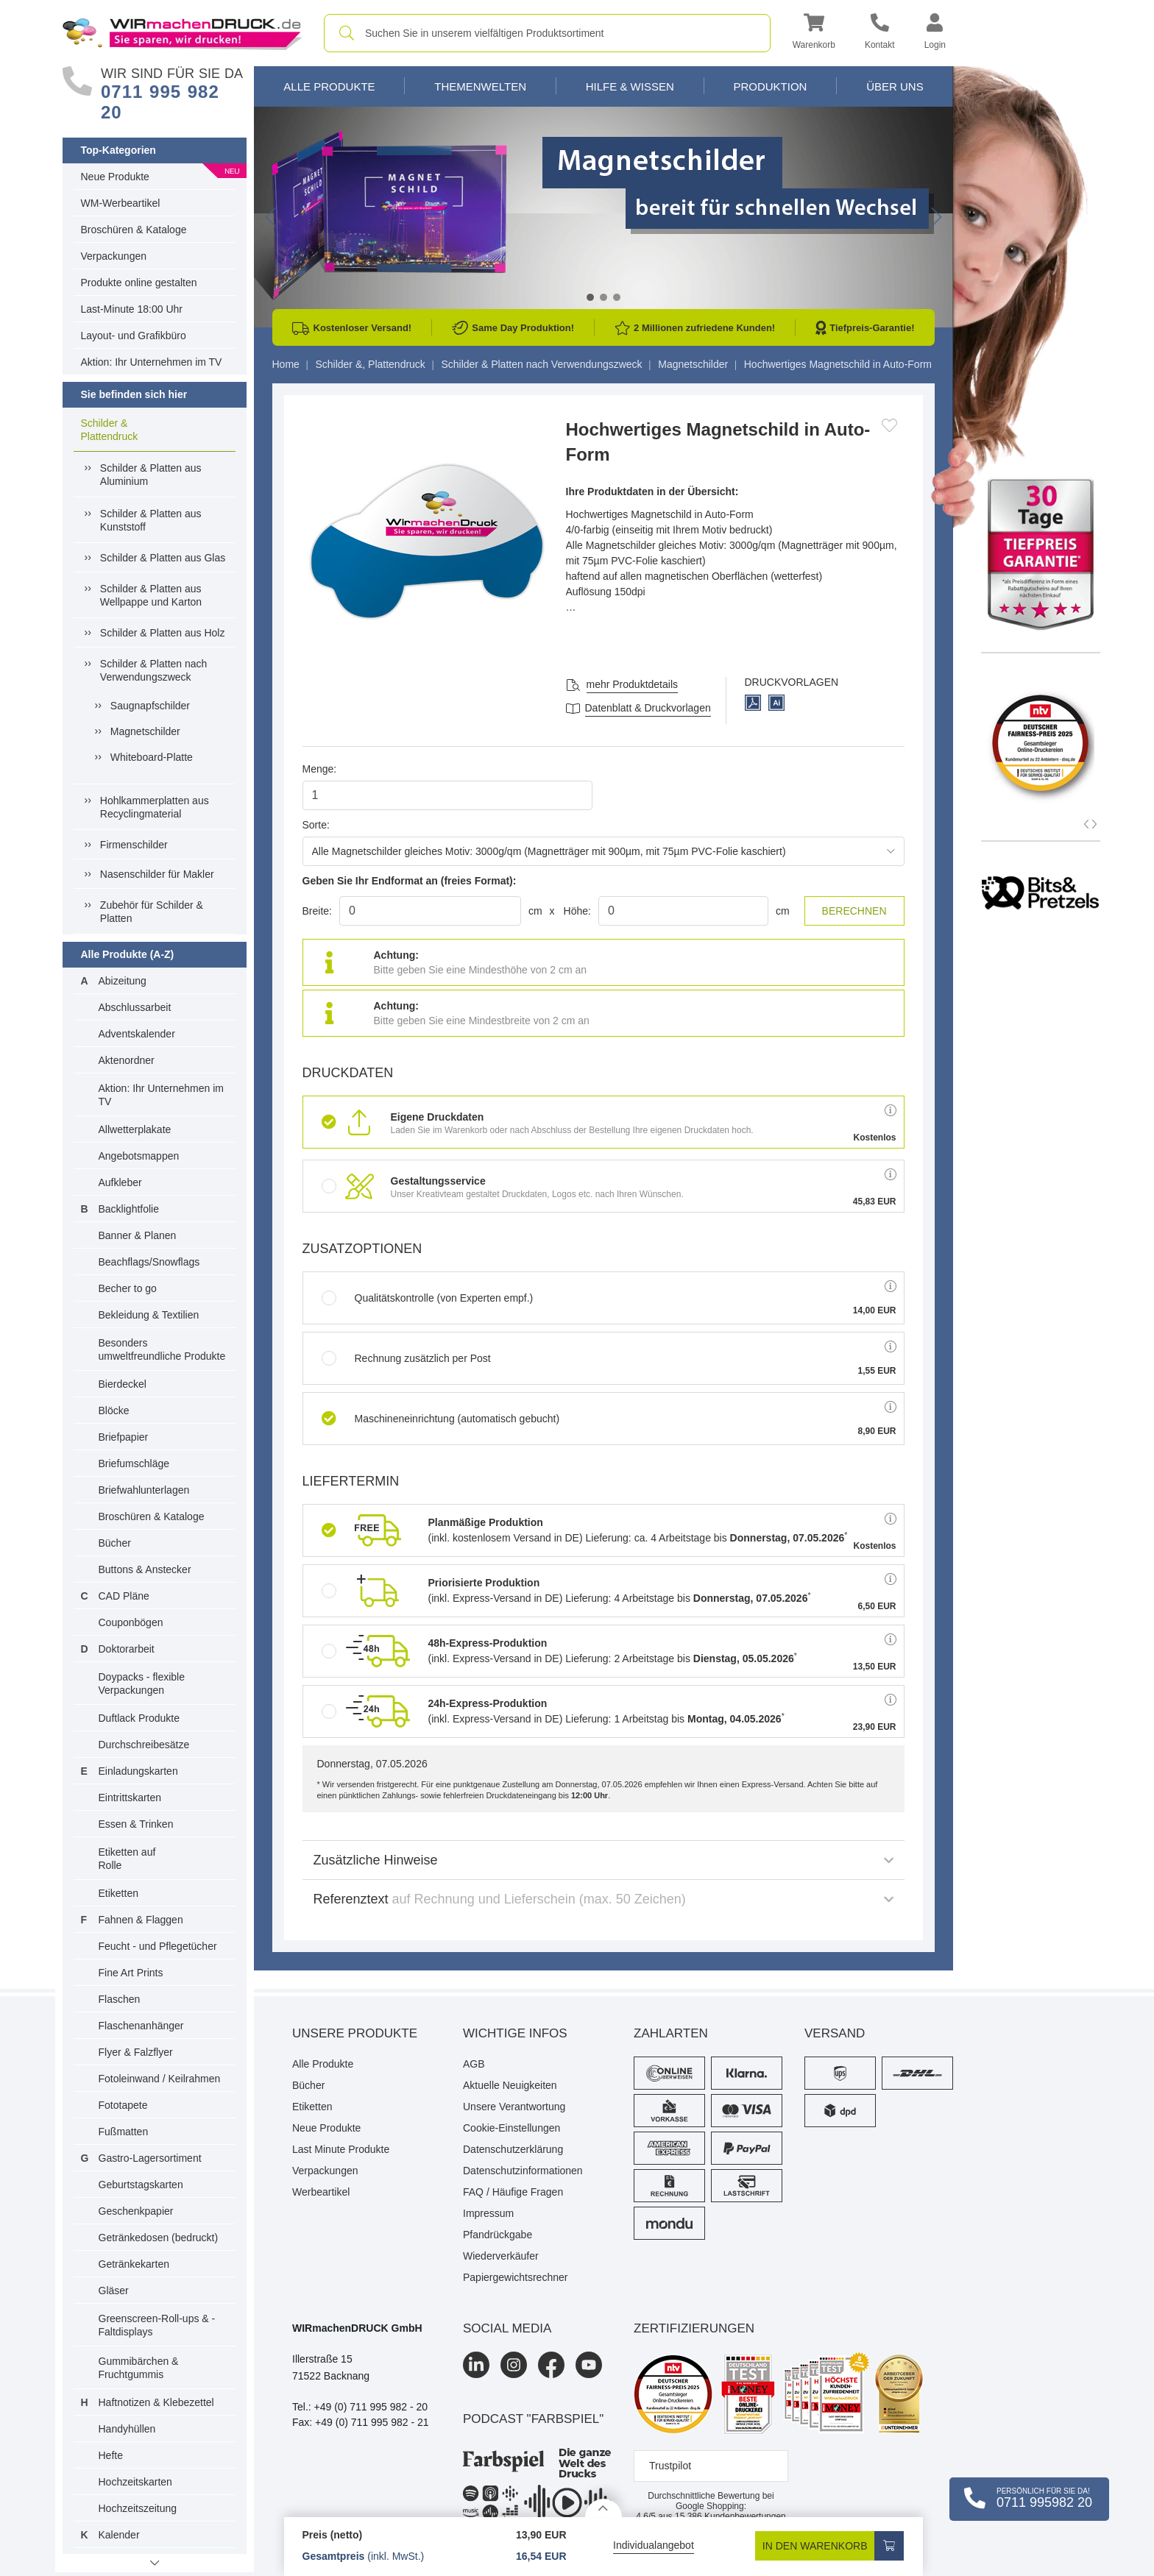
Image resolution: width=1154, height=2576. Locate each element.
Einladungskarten (138, 1771)
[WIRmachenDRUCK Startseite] (182, 32)
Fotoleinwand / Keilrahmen (160, 2078)
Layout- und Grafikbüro (133, 335)
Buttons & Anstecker (145, 1569)
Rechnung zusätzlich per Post (406, 1358)
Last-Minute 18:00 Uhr (132, 309)
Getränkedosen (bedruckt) (159, 2237)
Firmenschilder (134, 845)
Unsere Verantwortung (514, 2106)
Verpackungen (114, 256)
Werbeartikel (321, 2192)
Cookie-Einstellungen (511, 2128)
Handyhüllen (127, 2429)
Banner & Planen (138, 1235)
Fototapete (123, 2105)
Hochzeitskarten (135, 2482)
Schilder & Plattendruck (109, 429)
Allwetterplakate (135, 1129)
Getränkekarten (134, 2264)
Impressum (488, 2213)
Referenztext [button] (603, 1899)
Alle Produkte (329, 86)
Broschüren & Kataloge (134, 229)
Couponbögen (131, 1622)
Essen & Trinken (136, 1824)
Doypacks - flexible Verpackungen (142, 1683)
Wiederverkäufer (501, 2256)
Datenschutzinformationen (523, 2170)
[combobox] (547, 33)
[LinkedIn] (476, 2365)
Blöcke (114, 1410)
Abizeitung (122, 981)
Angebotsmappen (139, 1156)
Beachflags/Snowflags (149, 1262)
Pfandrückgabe (497, 2234)
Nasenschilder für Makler (157, 874)
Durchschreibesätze (144, 1744)
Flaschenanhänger (141, 2025)
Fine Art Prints (131, 1973)
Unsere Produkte (354, 2033)
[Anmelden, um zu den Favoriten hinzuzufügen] (889, 425)
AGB (474, 2064)
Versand (834, 2033)
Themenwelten (480, 86)
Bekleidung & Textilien (149, 1315)
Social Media (507, 2328)
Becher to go (128, 1288)
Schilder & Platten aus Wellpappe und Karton (151, 595)
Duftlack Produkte (139, 1718)
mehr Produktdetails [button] (633, 684)
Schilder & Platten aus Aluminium (151, 474)
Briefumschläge (134, 1463)
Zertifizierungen (694, 2328)
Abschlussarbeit (135, 1007)
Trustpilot (670, 2466)
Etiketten (118, 1893)
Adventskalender (137, 1034)
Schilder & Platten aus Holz (162, 633)
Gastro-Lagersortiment (150, 2158)
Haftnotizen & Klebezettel (156, 2402)
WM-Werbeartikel (120, 203)
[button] (814, 33)
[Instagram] (513, 2365)
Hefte (111, 2455)
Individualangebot (653, 2545)
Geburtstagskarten (141, 2184)
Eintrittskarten (130, 1797)
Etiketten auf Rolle (127, 1858)
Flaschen (120, 1999)
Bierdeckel (122, 1384)
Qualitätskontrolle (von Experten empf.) (428, 1298)
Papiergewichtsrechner (515, 2277)
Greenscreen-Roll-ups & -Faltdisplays (157, 2325)
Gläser (114, 2290)
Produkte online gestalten (139, 282)
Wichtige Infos (515, 2033)
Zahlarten (671, 2033)
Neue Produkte (115, 176)
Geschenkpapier (136, 2211)
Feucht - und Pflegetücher (158, 1946)
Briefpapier (124, 1437)
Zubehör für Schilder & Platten (151, 911)
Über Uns (895, 86)
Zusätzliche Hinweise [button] (603, 1860)
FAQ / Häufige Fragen (513, 2192)
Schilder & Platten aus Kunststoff (151, 520)
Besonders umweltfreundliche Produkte (162, 1349)
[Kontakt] (880, 33)
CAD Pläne (124, 1596)
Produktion (770, 86)
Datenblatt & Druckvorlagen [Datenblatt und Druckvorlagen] (648, 708)
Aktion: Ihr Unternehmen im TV (151, 362)
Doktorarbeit (127, 1649)
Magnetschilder (145, 731)
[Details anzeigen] (603, 2508)
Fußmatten (124, 2131)
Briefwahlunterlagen (144, 1490)
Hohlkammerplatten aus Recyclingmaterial (154, 807)
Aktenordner (127, 1060)
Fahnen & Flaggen (141, 1920)
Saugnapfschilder (150, 706)
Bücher (115, 1543)
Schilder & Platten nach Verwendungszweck (154, 670)
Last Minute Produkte (340, 2149)
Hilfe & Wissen (630, 86)
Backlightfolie (129, 1209)
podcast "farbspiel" (533, 2419)
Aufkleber (120, 1182)
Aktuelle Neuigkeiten (510, 2085)
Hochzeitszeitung (138, 2508)
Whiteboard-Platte (151, 757)
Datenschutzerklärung (513, 2149)
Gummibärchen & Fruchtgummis (139, 2367)
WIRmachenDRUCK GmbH (357, 2328)
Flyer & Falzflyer (136, 2052)
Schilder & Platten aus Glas (162, 558)
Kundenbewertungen (730, 2516)
